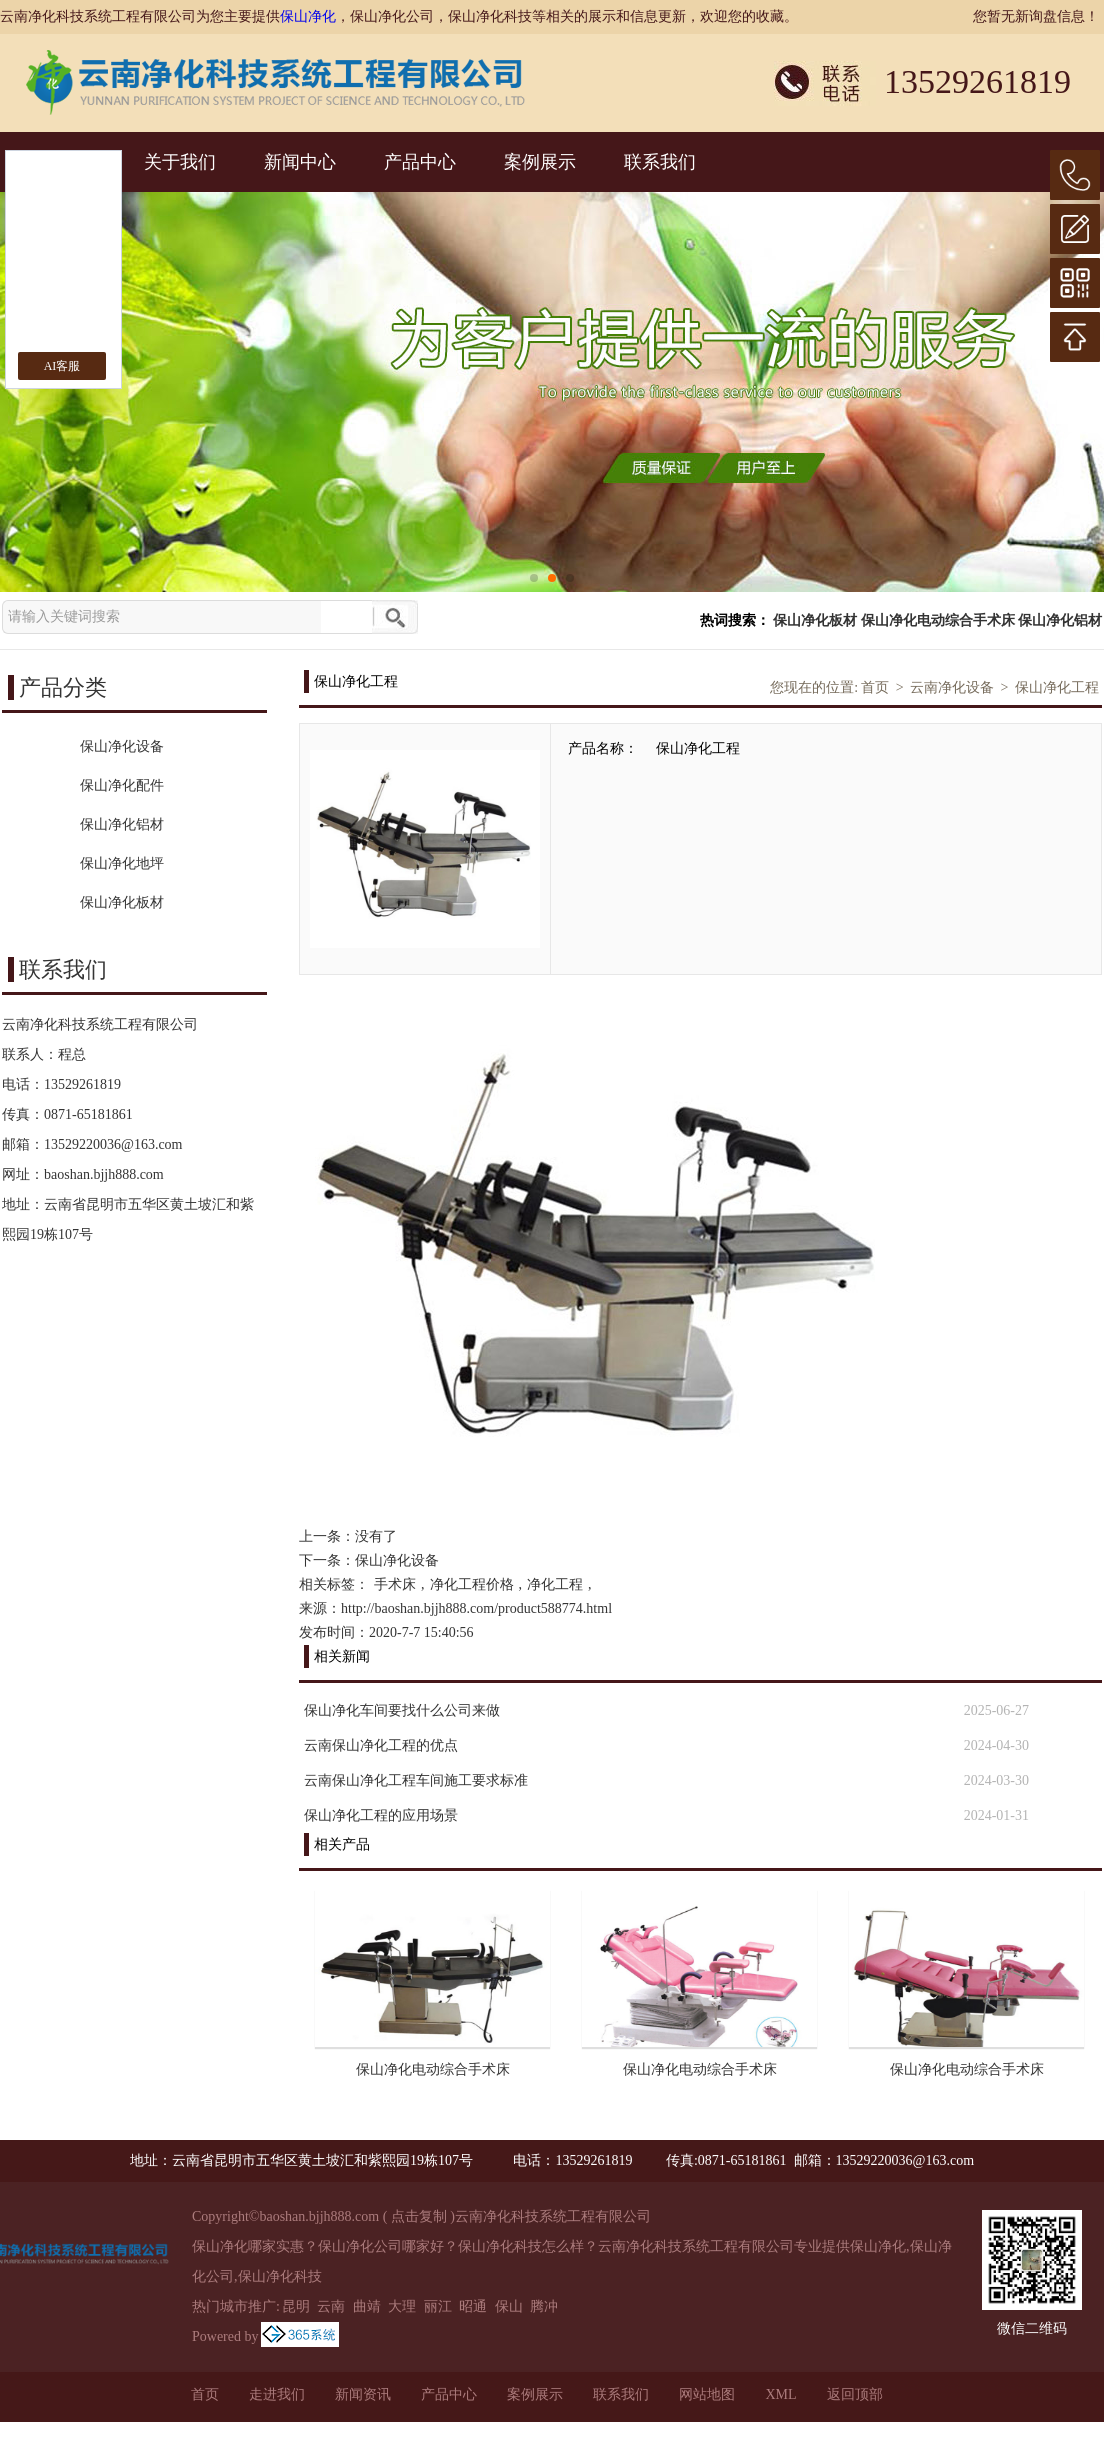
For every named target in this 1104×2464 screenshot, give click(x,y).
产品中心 (420, 162)
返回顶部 (855, 2394)
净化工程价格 (472, 1584)
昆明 (296, 2306)
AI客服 (62, 366)
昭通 (473, 2306)
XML (780, 2394)
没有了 (376, 1536)
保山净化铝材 (1060, 620)
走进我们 (277, 2394)
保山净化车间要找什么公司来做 (402, 1710)
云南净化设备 (952, 687)
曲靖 (367, 2306)
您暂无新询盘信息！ (1036, 16)
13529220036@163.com (113, 1144)
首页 (875, 687)
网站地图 (707, 2394)
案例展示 (540, 162)
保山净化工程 (1057, 687)
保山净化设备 (397, 1560)
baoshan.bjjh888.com (104, 1174)
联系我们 (660, 162)
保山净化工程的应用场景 (381, 1815)
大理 (402, 2306)
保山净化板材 (815, 620)
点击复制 (419, 2216)
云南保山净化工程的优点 (381, 1745)
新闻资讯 (363, 2394)
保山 (509, 2306)
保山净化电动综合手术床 (938, 620)
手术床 (395, 1584)
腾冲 (544, 2306)
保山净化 (308, 16)
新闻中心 (300, 162)
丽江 (438, 2306)
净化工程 (555, 1584)
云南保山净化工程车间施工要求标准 (416, 1780)
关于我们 (180, 162)
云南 (331, 2306)
